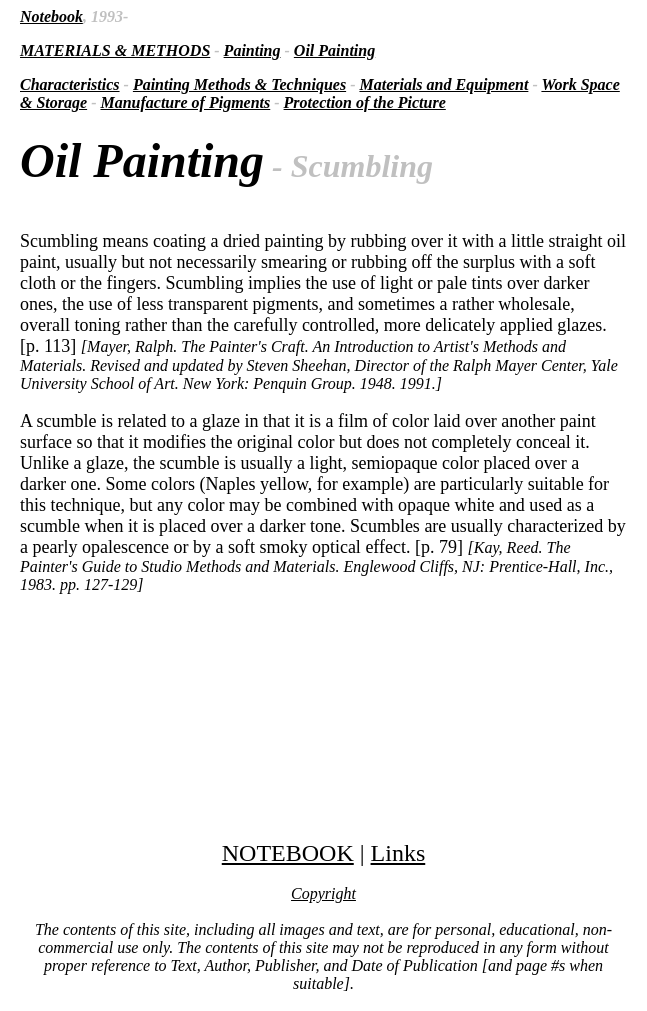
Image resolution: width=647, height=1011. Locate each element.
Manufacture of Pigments (185, 102)
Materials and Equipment (443, 84)
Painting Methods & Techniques (239, 84)
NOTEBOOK (288, 853)
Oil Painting (334, 50)
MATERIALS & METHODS (115, 50)
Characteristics (70, 84)
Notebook (51, 16)
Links (398, 853)
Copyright (323, 893)
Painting (252, 50)
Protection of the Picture (365, 102)
